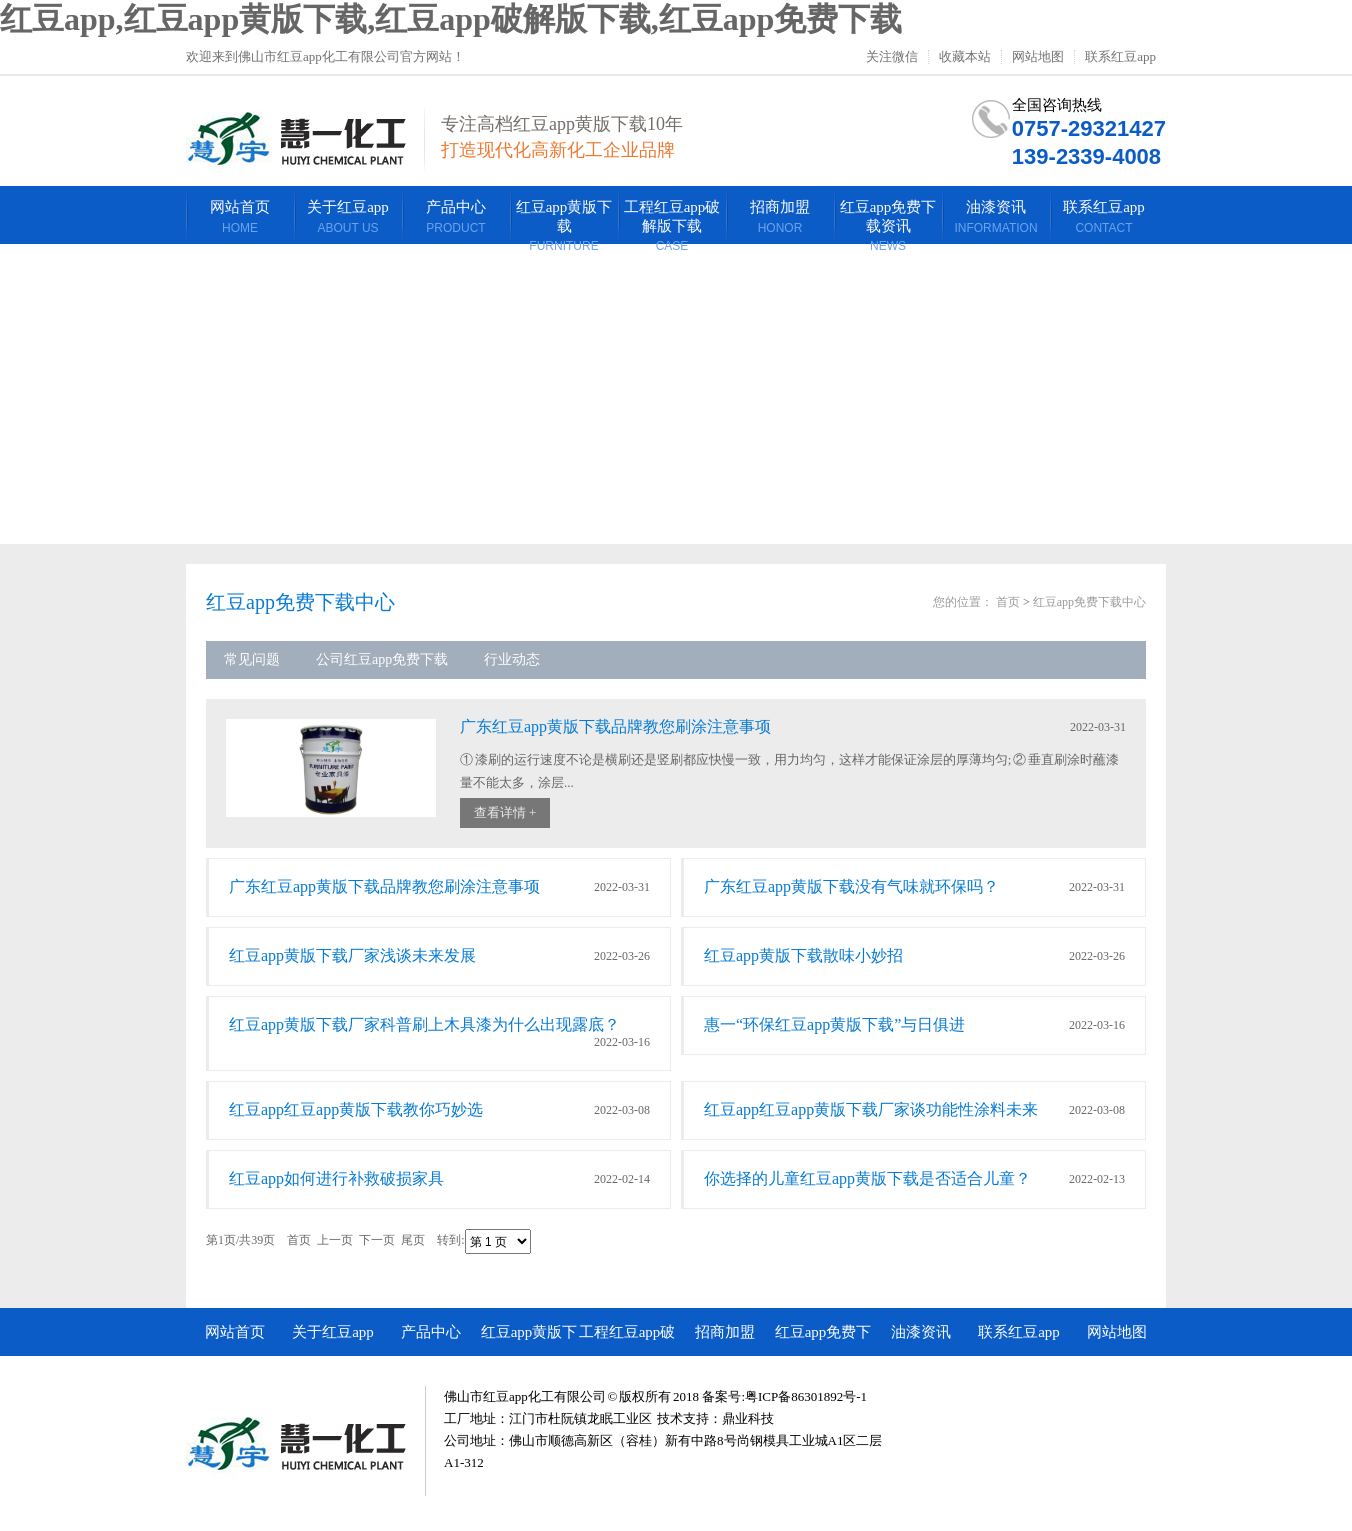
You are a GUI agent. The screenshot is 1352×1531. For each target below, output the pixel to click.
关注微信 (892, 57)
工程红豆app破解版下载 (627, 1340)
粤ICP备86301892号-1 (806, 1396)
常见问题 (252, 659)
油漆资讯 (921, 1332)
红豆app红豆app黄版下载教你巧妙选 (356, 1109)
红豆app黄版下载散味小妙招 (803, 955)
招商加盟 (725, 1332)
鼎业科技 (748, 1418)
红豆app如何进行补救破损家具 (336, 1178)
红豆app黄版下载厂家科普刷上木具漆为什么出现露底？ (424, 1024)
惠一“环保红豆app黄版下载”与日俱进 (834, 1024)
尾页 (413, 1241)
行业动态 (512, 659)
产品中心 (431, 1332)
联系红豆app (1120, 57)
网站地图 (1038, 57)
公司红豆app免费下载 (382, 659)
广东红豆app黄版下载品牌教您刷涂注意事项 (615, 726)
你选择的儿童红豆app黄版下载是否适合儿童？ (867, 1178)
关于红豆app (333, 1332)
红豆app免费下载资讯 (823, 1340)
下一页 (377, 1241)
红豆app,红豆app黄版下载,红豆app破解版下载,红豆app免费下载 (451, 19)
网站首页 (235, 1332)
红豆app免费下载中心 (1089, 602)
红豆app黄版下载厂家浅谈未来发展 (352, 955)
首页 (1008, 602)
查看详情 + (505, 812)
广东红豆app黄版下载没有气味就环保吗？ (851, 886)
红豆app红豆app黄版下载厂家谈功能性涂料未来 (871, 1109)
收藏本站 (965, 57)
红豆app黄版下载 (529, 1340)
